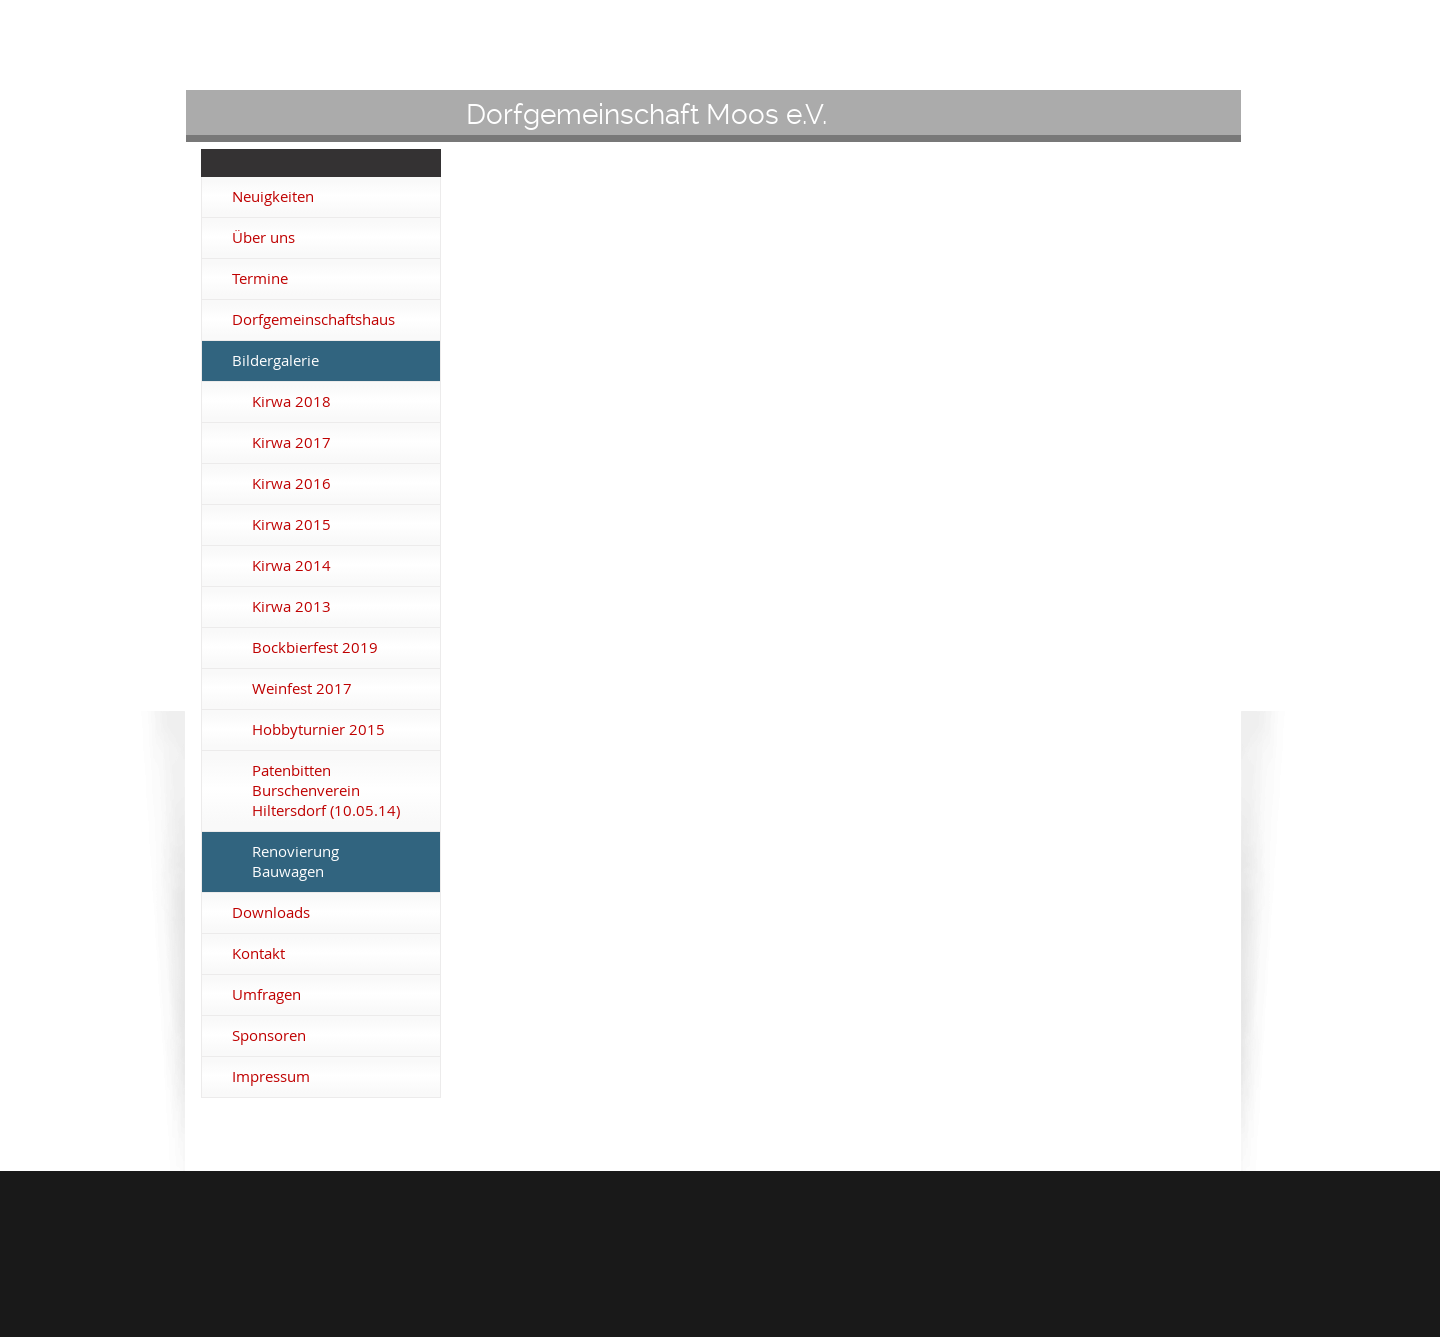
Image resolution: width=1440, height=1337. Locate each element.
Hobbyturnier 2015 (318, 729)
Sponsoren (269, 1035)
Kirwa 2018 (291, 401)
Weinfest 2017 (302, 688)
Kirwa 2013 (291, 606)
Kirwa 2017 (291, 442)
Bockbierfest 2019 (315, 647)
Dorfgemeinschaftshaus (313, 319)
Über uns (263, 237)
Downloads (271, 912)
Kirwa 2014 (291, 565)
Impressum (271, 1076)
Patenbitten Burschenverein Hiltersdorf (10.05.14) (326, 790)
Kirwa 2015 (291, 524)
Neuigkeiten (273, 196)
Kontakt (258, 953)
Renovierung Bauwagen (295, 861)
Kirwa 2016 (291, 483)
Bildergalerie (275, 360)
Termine (260, 278)
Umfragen (266, 994)
